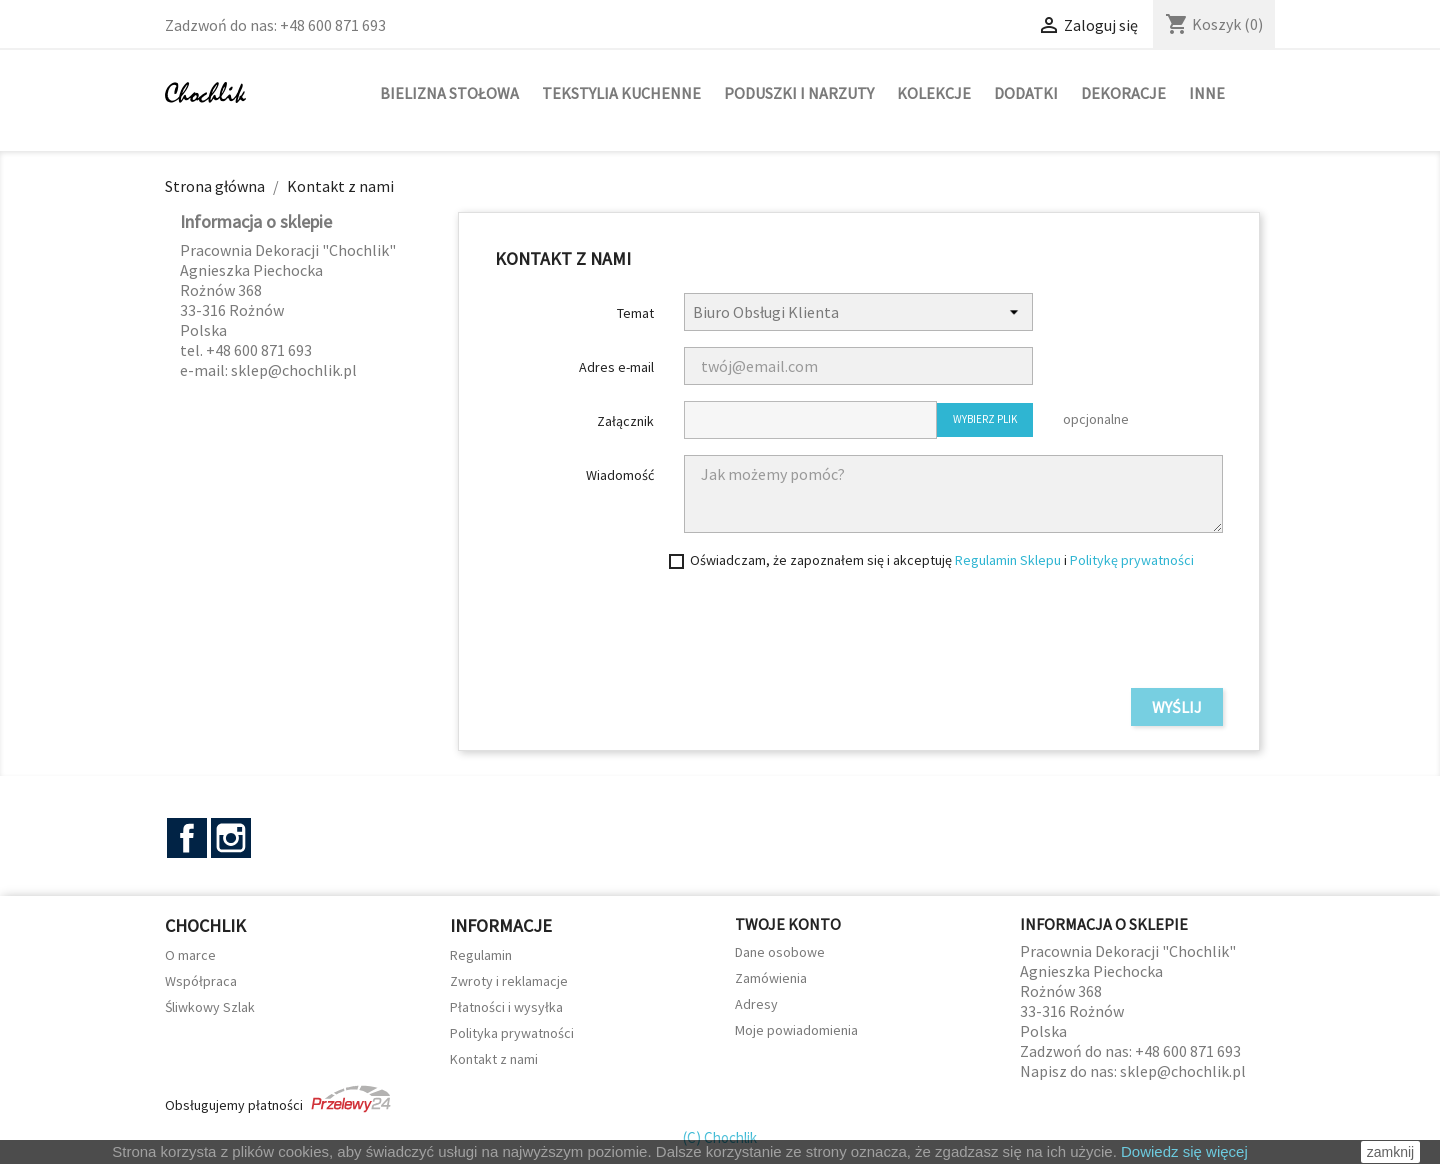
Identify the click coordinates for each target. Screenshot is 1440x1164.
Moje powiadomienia (796, 1030)
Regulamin (481, 955)
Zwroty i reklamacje (509, 981)
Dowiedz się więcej (1184, 1151)
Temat (635, 313)
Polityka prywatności (512, 1033)
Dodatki (1026, 93)
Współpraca (201, 981)
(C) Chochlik (720, 1137)
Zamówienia (771, 978)
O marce (190, 955)
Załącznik (625, 421)
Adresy (756, 1004)
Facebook (187, 838)
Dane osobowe (780, 952)
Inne (1207, 93)
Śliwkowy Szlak (210, 1007)
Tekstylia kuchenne (621, 93)
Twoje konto (788, 924)
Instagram (231, 838)
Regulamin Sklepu (1008, 560)
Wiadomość (620, 475)
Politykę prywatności (1132, 560)
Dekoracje (1123, 93)
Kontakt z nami (494, 1059)
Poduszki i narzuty (799, 93)
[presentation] (1071, 633)
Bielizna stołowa (449, 93)
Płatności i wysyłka (506, 1007)
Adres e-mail (616, 367)
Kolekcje (934, 93)
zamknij (1390, 1152)
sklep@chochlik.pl (1183, 1071)
